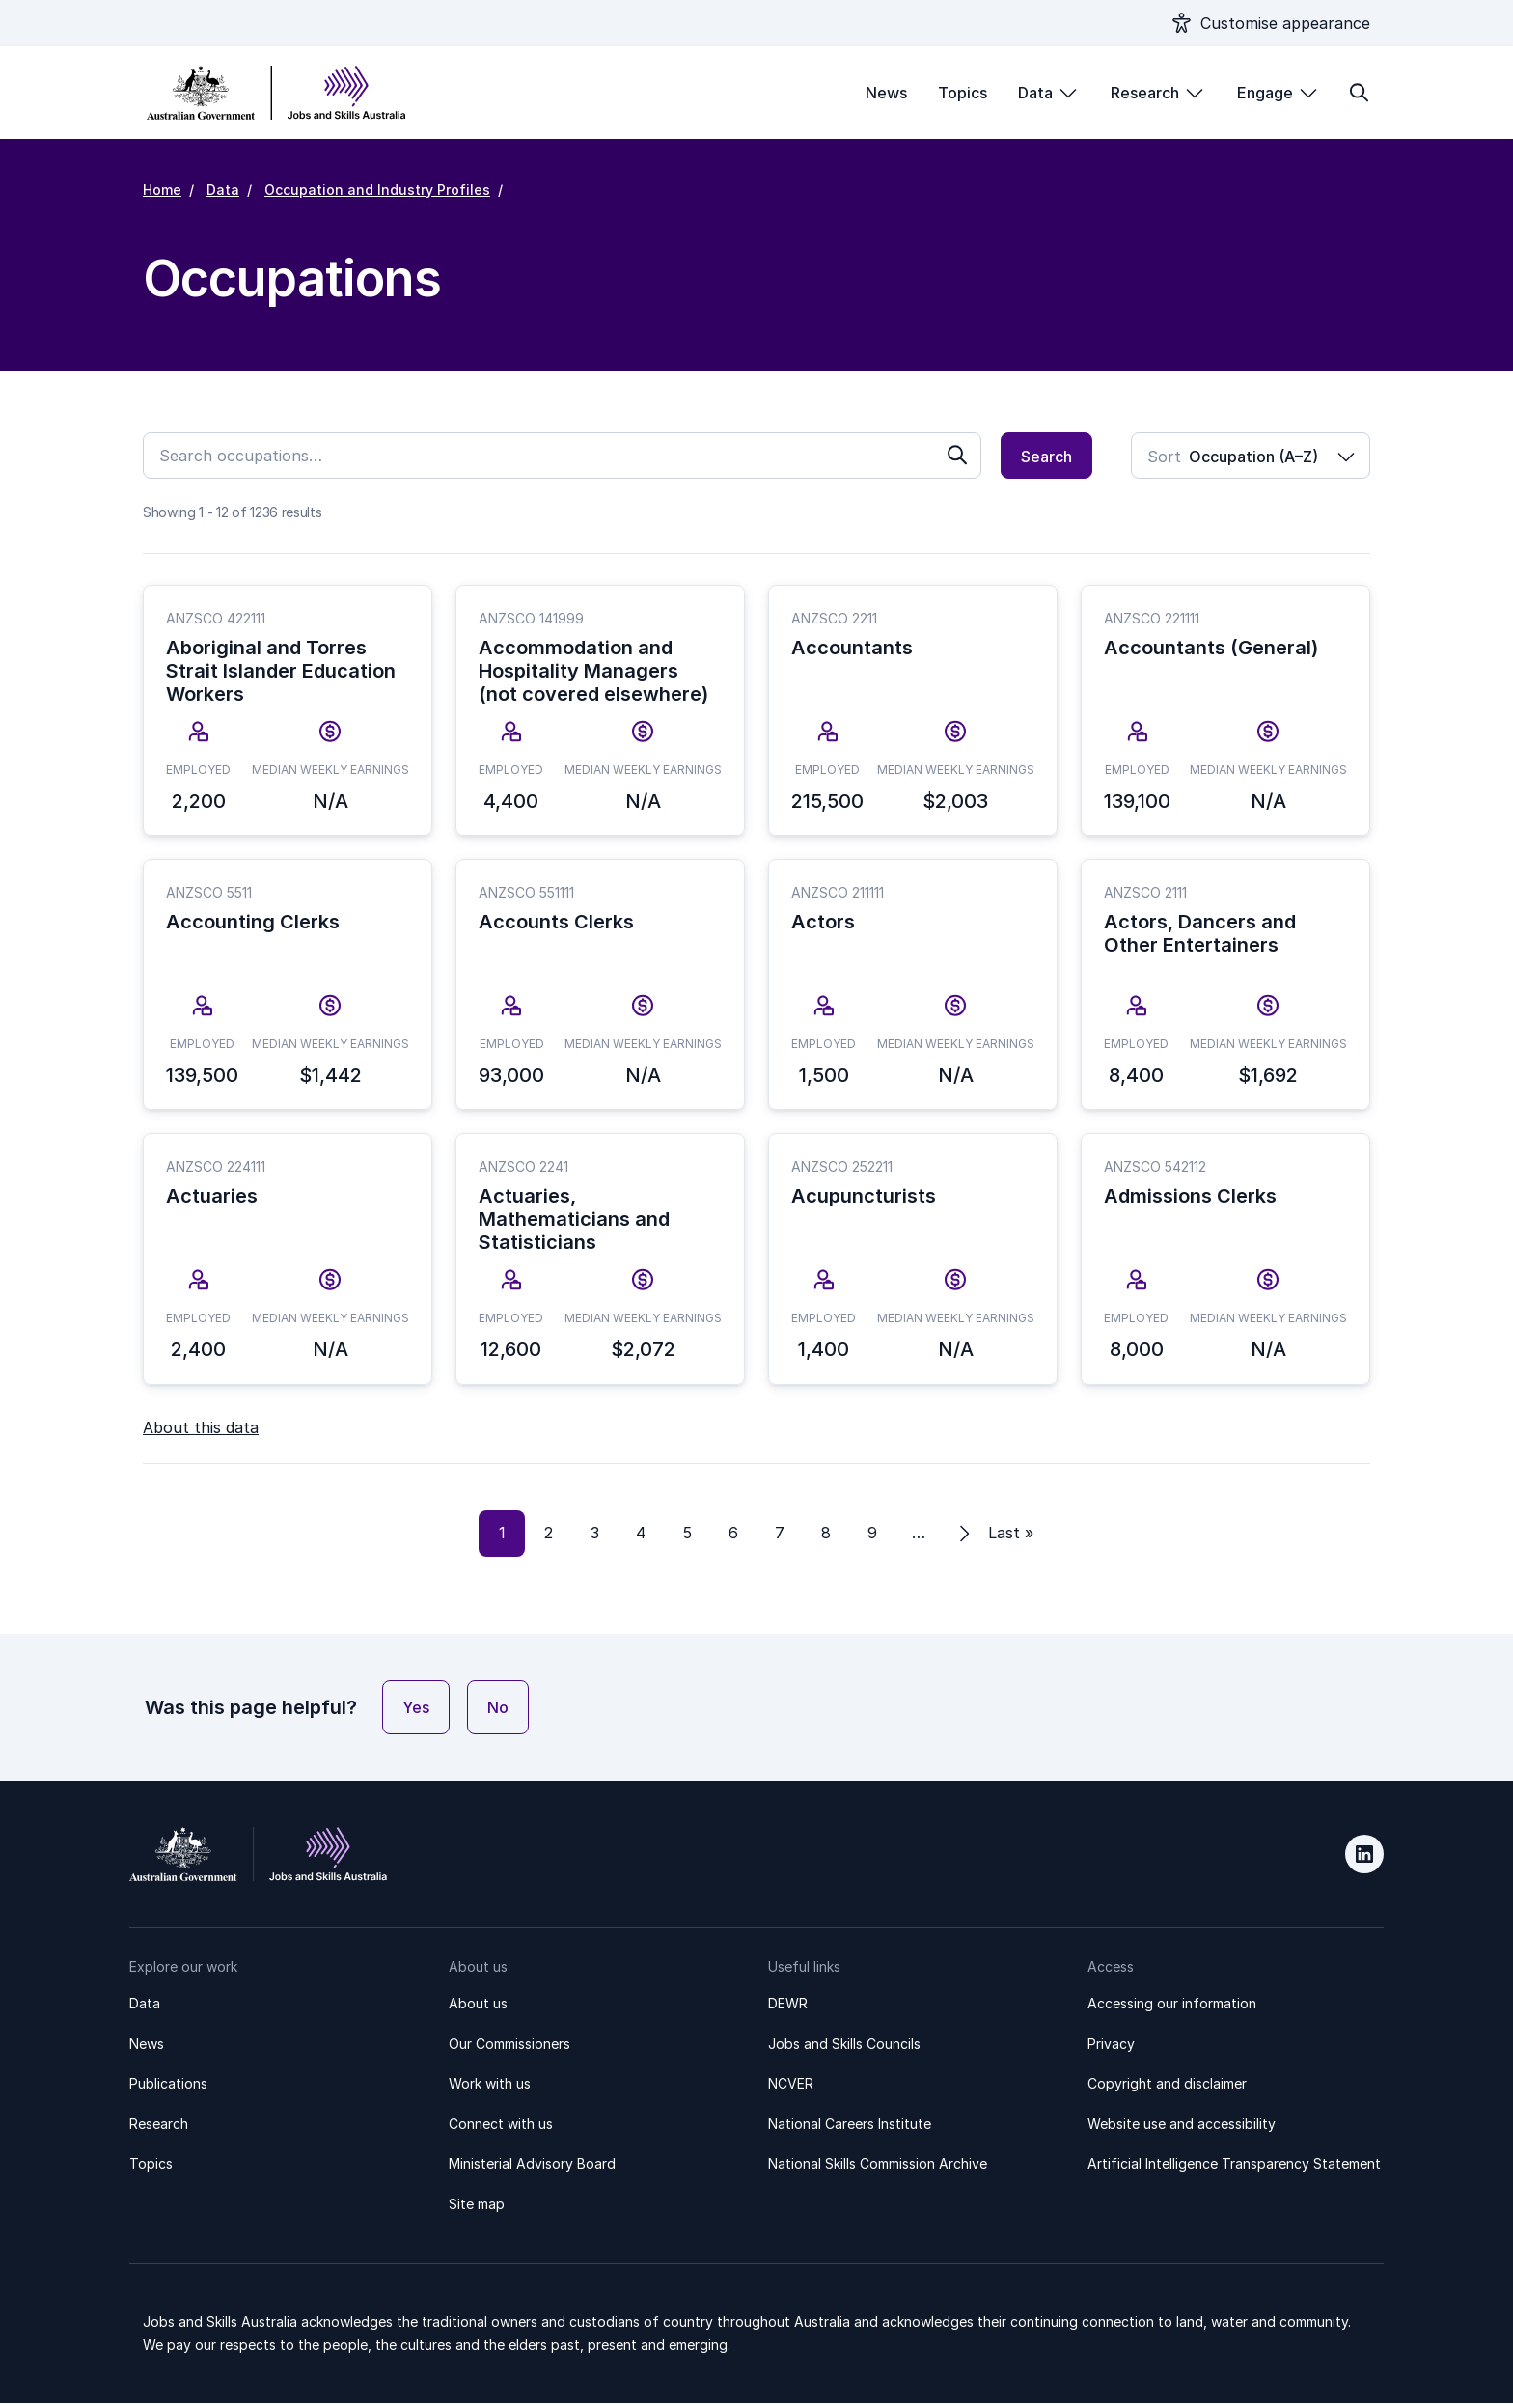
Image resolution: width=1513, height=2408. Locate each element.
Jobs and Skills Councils (844, 2048)
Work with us (490, 2089)
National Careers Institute (849, 2128)
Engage (1265, 92)
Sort (1164, 456)
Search (1046, 456)
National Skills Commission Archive (877, 2169)
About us (478, 2008)
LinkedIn (1364, 1860)
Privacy (1111, 2048)
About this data (201, 1432)
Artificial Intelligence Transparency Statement (1234, 2169)
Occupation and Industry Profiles (377, 189)
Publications (168, 2089)
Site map (477, 2208)
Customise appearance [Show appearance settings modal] (1285, 23)
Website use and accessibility (1181, 2128)
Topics (962, 92)
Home (162, 189)
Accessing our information (1171, 2008)
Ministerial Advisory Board (532, 2169)
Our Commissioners (509, 2048)
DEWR (788, 2008)
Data (1035, 92)
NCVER (790, 2089)
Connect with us (501, 2128)
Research (1145, 92)
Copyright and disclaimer (1167, 2089)
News (886, 92)
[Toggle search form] (1358, 92)
